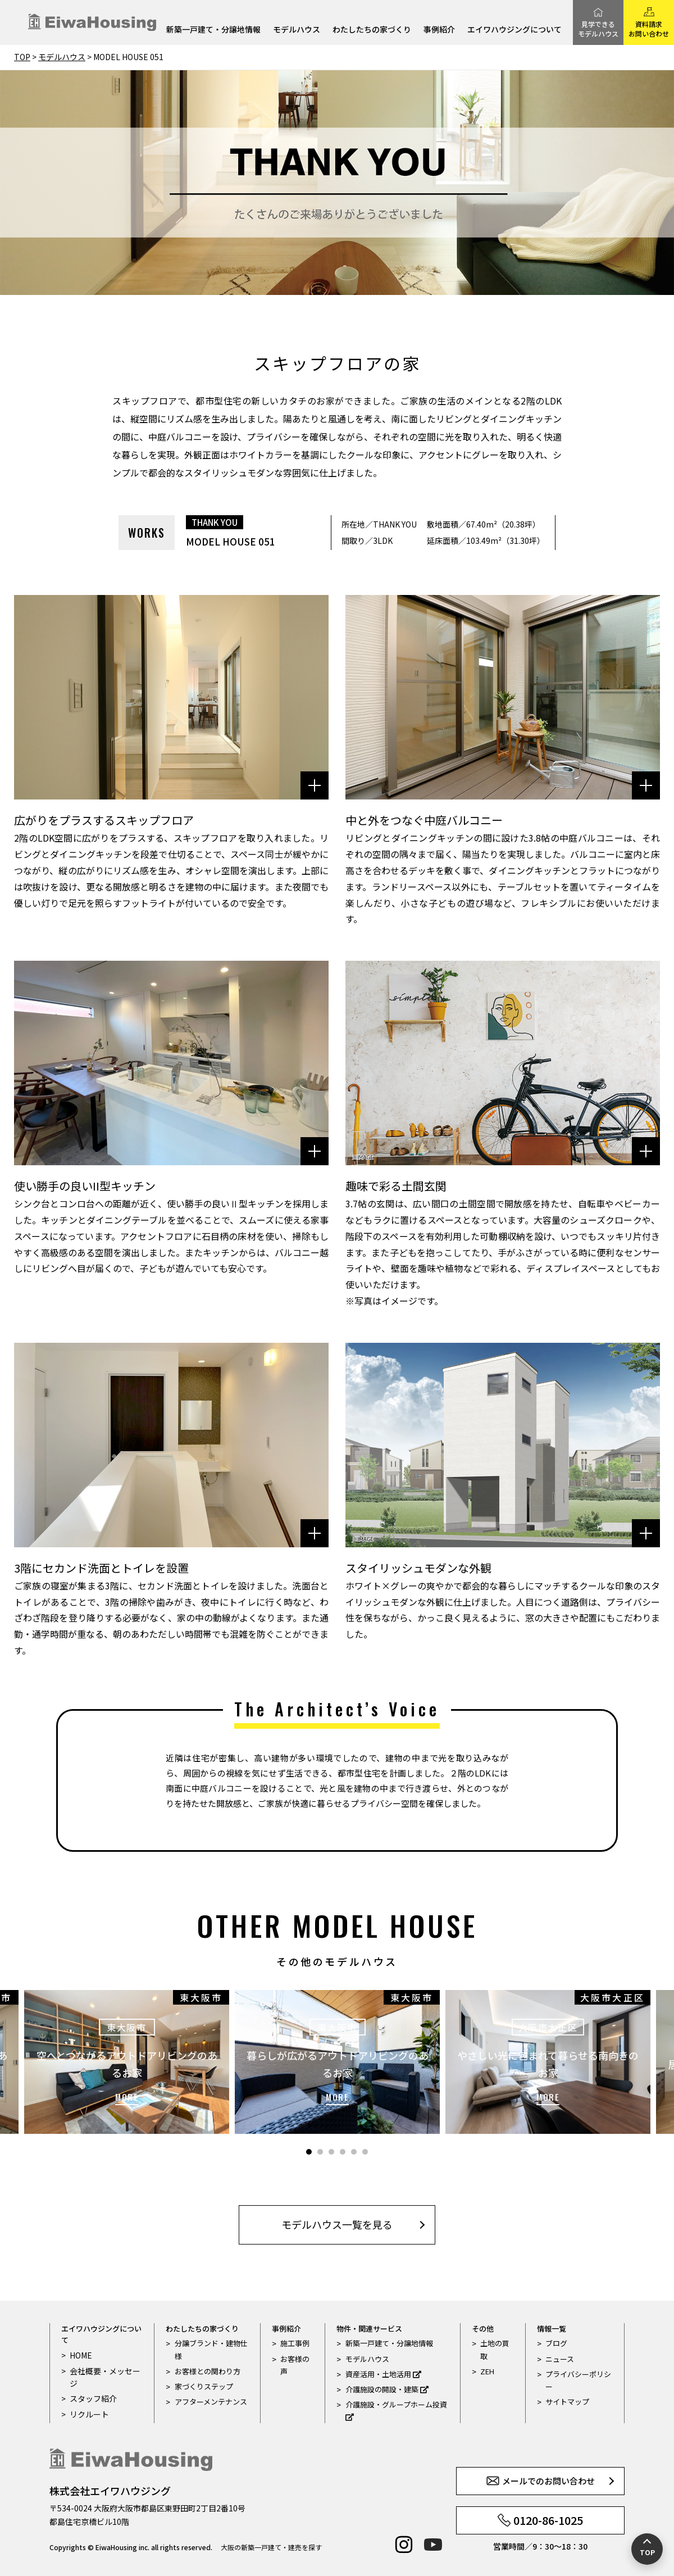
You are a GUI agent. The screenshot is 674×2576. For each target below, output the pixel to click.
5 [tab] (354, 2152)
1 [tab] (309, 2152)
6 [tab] (365, 2152)
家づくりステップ (204, 2386)
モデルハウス (296, 30)
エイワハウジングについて (514, 30)
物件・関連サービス (369, 2328)
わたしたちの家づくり (372, 30)
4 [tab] (342, 2152)
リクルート (88, 2413)
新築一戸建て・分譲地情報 (213, 30)
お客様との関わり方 (207, 2371)
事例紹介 (439, 30)
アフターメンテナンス (211, 2401)
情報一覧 (551, 2328)
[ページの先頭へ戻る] (647, 2549)
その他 (483, 2328)
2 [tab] (320, 2152)
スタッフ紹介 (91, 2398)
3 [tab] (331, 2152)
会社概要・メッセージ (102, 2376)
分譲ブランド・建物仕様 (211, 2349)
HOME (80, 2355)
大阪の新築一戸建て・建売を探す (271, 2547)
